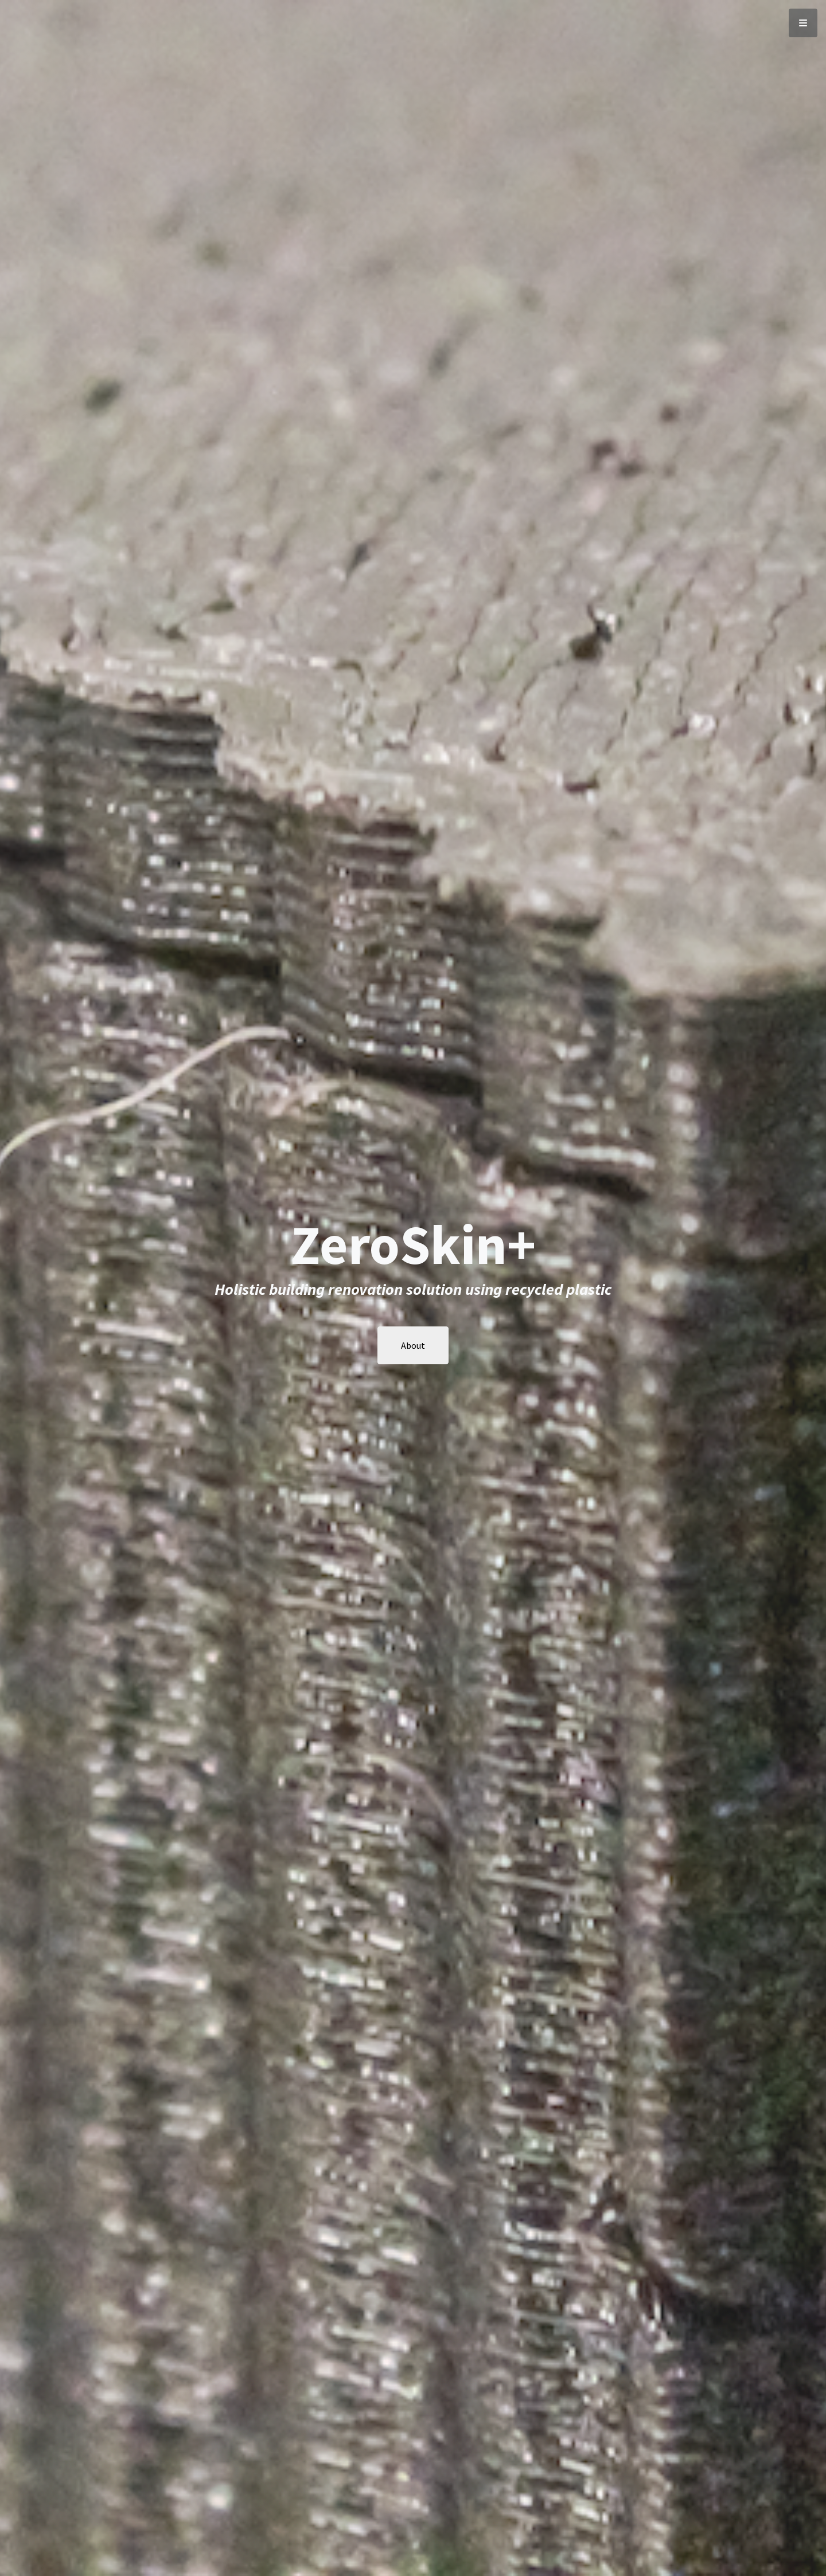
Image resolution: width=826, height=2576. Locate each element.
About (413, 1345)
